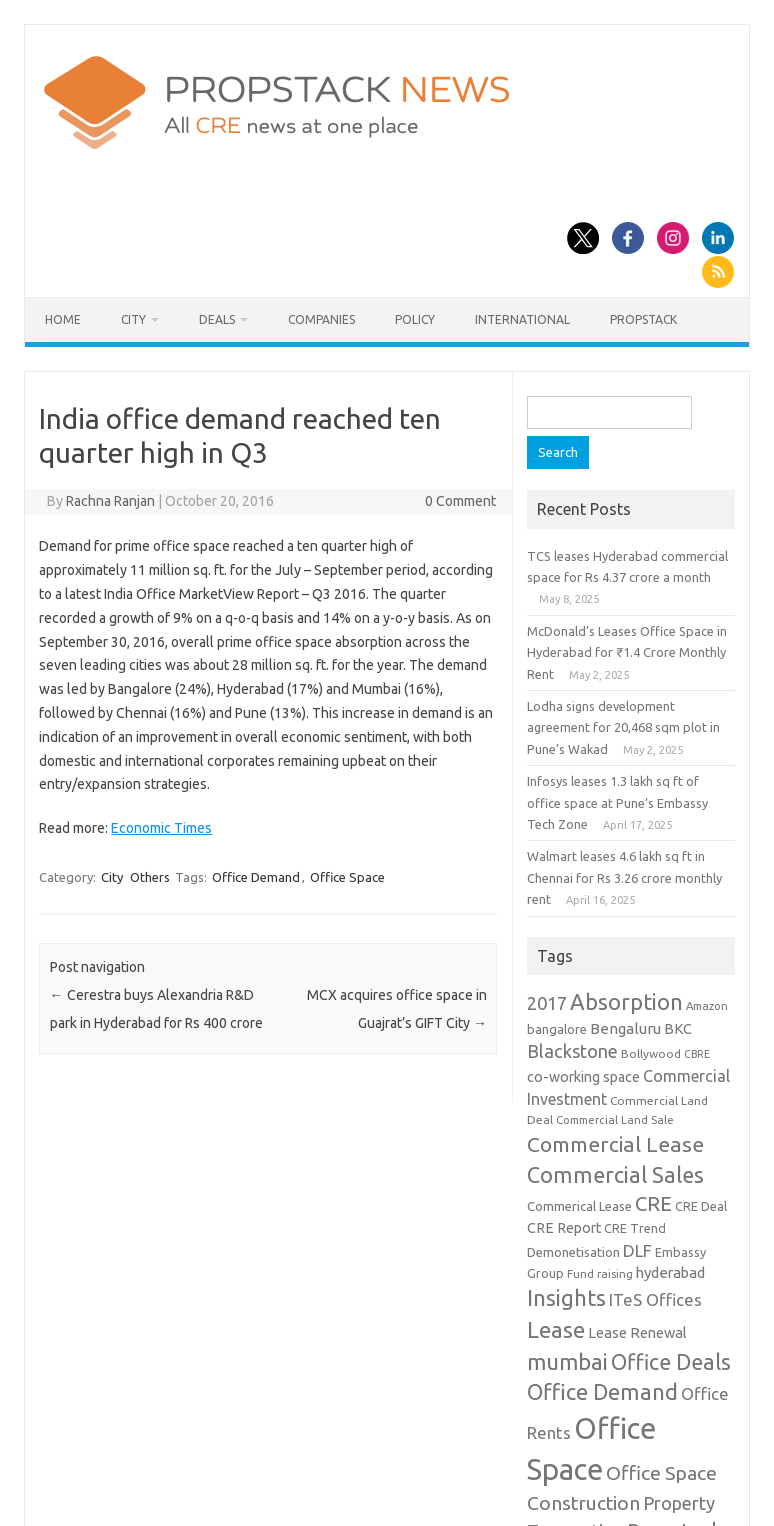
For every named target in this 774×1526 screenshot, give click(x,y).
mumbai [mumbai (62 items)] (567, 1361)
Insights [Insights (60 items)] (566, 1297)
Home (63, 319)
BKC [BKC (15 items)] (678, 1028)
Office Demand (256, 877)
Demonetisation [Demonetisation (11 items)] (573, 1252)
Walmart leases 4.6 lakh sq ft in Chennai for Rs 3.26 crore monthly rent (624, 877)
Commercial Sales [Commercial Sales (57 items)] (615, 1175)
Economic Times (161, 828)
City (133, 319)
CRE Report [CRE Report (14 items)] (564, 1228)
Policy (415, 319)
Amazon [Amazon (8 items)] (707, 1005)
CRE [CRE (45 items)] (653, 1203)
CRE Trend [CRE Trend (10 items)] (635, 1228)
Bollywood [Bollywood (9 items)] (651, 1053)
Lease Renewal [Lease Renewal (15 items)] (637, 1332)
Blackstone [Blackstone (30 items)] (572, 1051)
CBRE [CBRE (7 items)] (697, 1054)
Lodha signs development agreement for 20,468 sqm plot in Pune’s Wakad (623, 727)
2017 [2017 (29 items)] (547, 1003)
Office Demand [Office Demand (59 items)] (602, 1392)
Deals (217, 319)
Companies (321, 319)
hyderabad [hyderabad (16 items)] (670, 1272)
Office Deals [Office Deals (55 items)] (671, 1362)
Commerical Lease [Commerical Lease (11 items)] (579, 1206)
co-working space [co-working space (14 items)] (583, 1077)
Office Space (347, 877)
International (522, 319)
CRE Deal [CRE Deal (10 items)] (701, 1206)
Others (150, 877)
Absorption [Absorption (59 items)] (626, 1002)
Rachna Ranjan (110, 501)
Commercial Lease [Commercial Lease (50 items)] (615, 1144)
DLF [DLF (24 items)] (637, 1250)
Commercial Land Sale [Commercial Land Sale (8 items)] (615, 1119)
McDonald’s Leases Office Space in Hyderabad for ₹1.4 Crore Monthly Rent (627, 652)
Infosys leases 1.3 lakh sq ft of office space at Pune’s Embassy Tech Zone (617, 802)
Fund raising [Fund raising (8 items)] (600, 1273)
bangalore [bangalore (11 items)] (557, 1029)
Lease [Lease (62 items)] (556, 1329)
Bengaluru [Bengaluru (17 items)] (625, 1028)
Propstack (643, 319)
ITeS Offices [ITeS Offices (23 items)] (655, 1299)
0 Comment (460, 501)
